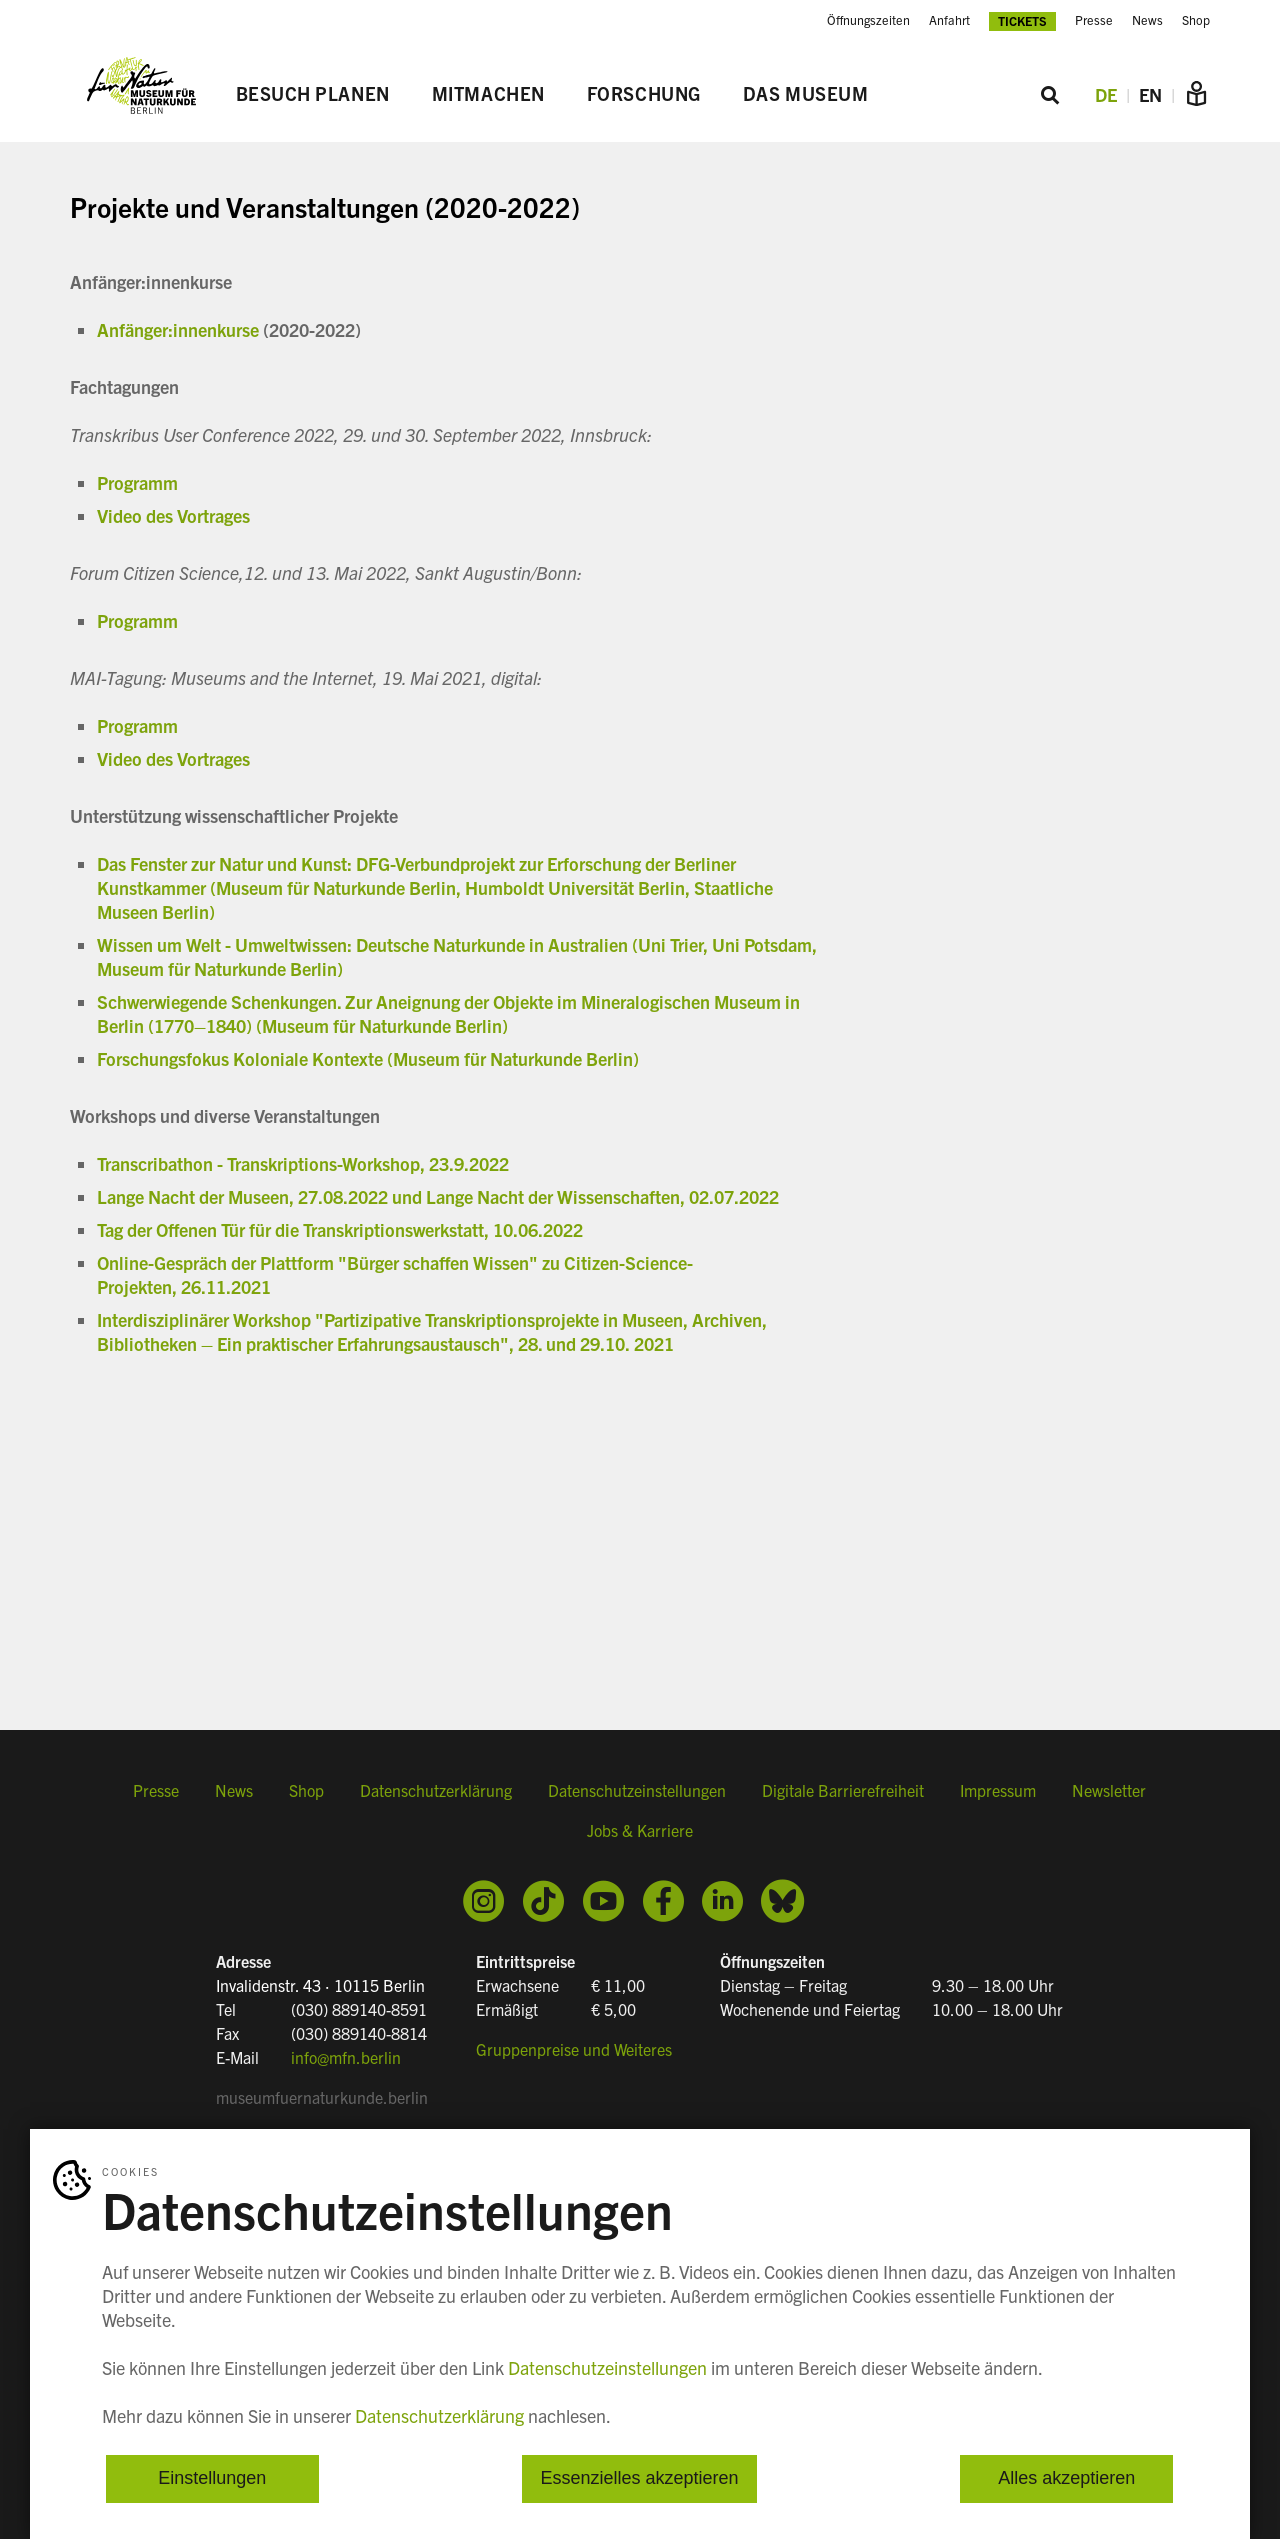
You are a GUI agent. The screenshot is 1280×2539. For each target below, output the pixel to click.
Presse (1094, 20)
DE (1106, 94)
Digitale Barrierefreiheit (843, 1791)
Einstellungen (212, 2479)
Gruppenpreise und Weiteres (574, 2049)
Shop (1196, 20)
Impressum (998, 1791)
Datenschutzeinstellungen (637, 1791)
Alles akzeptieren (1066, 2479)
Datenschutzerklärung (436, 1791)
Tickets (1022, 20)
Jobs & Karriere (640, 1831)
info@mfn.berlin (346, 2057)
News (1147, 20)
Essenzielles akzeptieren (639, 2479)
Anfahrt (949, 20)
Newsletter (1109, 1791)
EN (1150, 94)
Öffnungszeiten (868, 20)
